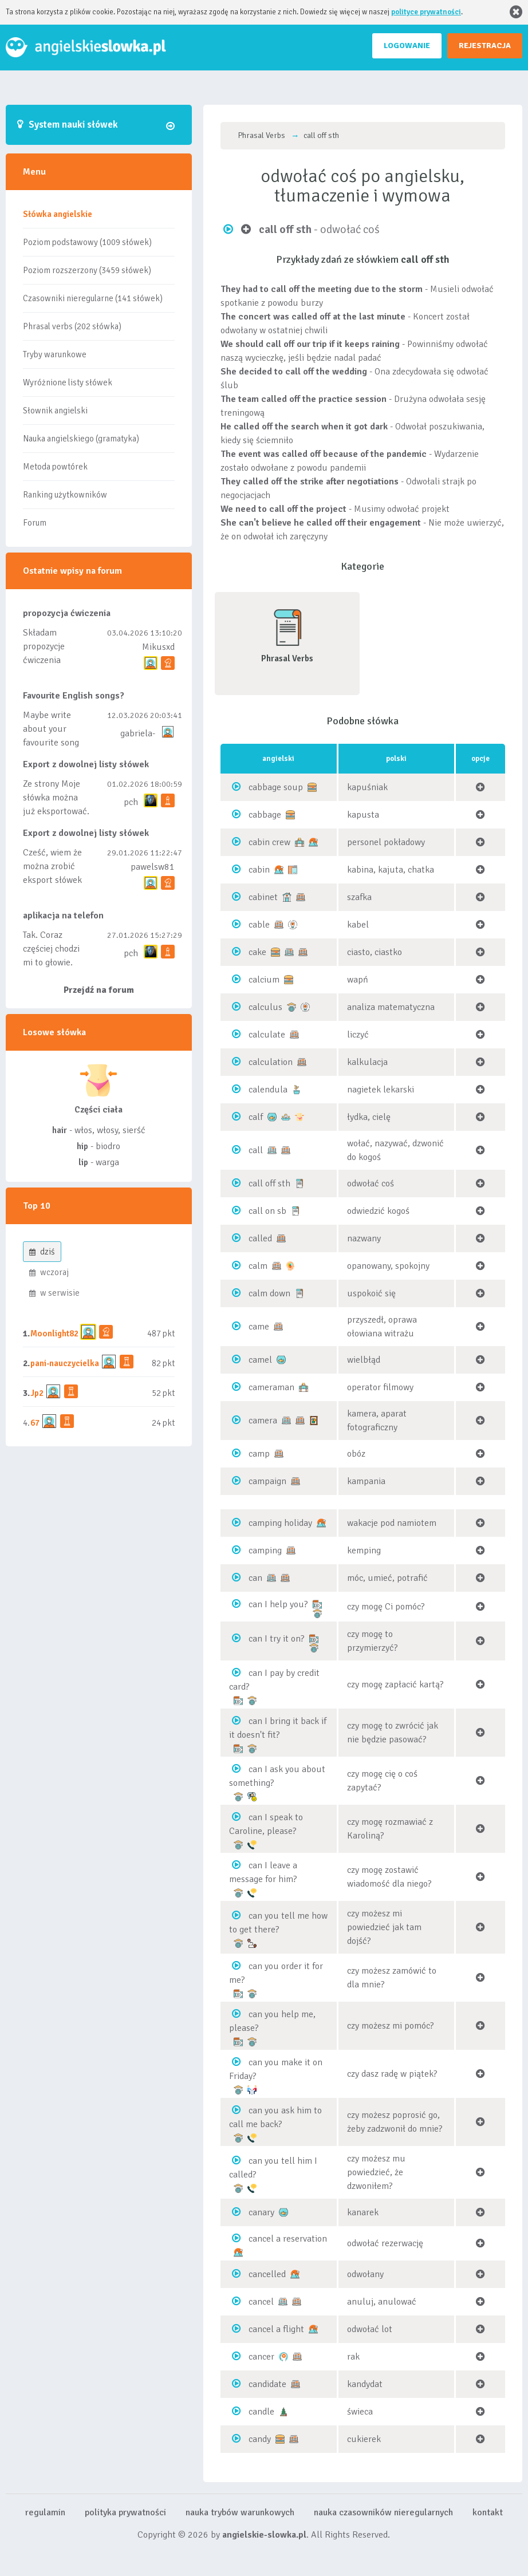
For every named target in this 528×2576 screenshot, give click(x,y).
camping (265, 1550)
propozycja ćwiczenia (67, 613)
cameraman (271, 1387)
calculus (265, 1007)
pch (131, 802)
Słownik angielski (55, 410)
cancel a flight (276, 2329)
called (260, 1238)
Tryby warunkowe (54, 354)
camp (259, 1453)
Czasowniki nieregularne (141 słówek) (93, 298)
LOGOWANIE (407, 45)
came (259, 1326)
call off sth (269, 1183)
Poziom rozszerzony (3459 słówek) (87, 270)
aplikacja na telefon (63, 915)
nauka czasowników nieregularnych (383, 2512)
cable (259, 924)
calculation (271, 1062)
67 (35, 1423)
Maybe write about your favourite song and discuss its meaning (51, 742)
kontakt (487, 2512)
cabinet (263, 897)
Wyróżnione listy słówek (67, 382)
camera (263, 1420)
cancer (261, 2356)
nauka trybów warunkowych (240, 2512)
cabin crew (269, 842)
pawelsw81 (153, 867)
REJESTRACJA (485, 45)
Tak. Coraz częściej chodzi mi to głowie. (51, 948)
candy (260, 2439)
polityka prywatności (125, 2512)
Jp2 (37, 1393)
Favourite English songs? (73, 695)
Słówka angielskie (57, 214)
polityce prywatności (426, 12)
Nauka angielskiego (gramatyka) (81, 438)
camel (260, 1360)
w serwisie (54, 1293)
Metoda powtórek (55, 466)
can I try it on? (277, 1638)
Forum (34, 523)
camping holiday (280, 1523)
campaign (267, 1481)
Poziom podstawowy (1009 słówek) (87, 242)
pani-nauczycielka (64, 1363)
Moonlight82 (54, 1333)
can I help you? (278, 1604)
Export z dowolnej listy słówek (86, 764)
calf (256, 1117)
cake (257, 952)
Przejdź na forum (99, 990)
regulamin (45, 2512)
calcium (264, 979)
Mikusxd (158, 647)
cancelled (267, 2274)
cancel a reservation (288, 2238)
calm (258, 1266)
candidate (267, 2384)
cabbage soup (276, 787)
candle (261, 2411)
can (255, 1578)
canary (261, 2212)
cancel (261, 2301)
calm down (269, 1293)
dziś (42, 1251)
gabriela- (137, 733)
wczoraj (49, 1272)
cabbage (265, 814)
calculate (267, 1034)
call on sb (267, 1211)
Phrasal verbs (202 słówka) (72, 326)
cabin (259, 869)
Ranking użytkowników (65, 495)
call (256, 1150)
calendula (268, 1089)
